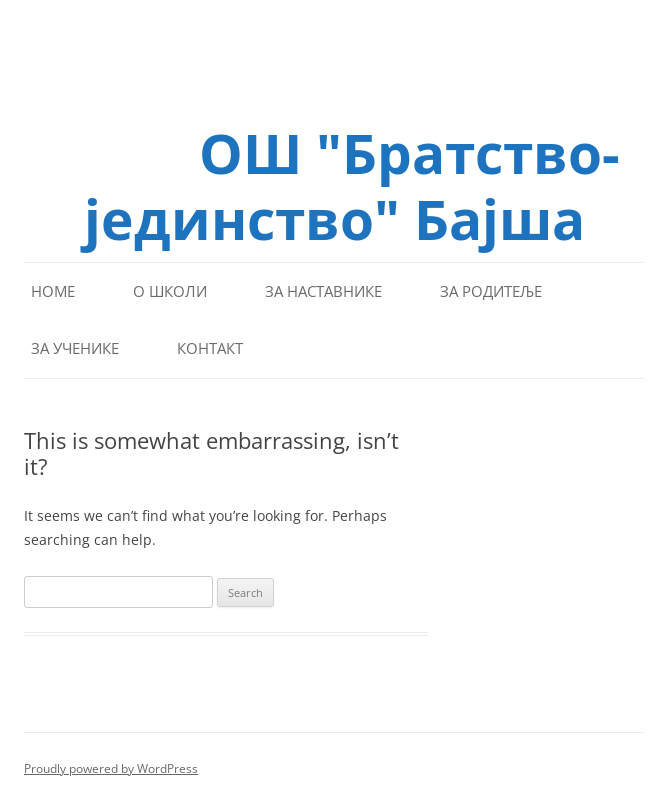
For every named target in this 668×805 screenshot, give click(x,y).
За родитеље (491, 291)
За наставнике (323, 291)
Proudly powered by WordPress (111, 768)
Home (53, 291)
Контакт (210, 348)
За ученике (75, 348)
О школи (170, 291)
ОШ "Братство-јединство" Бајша (352, 183)
